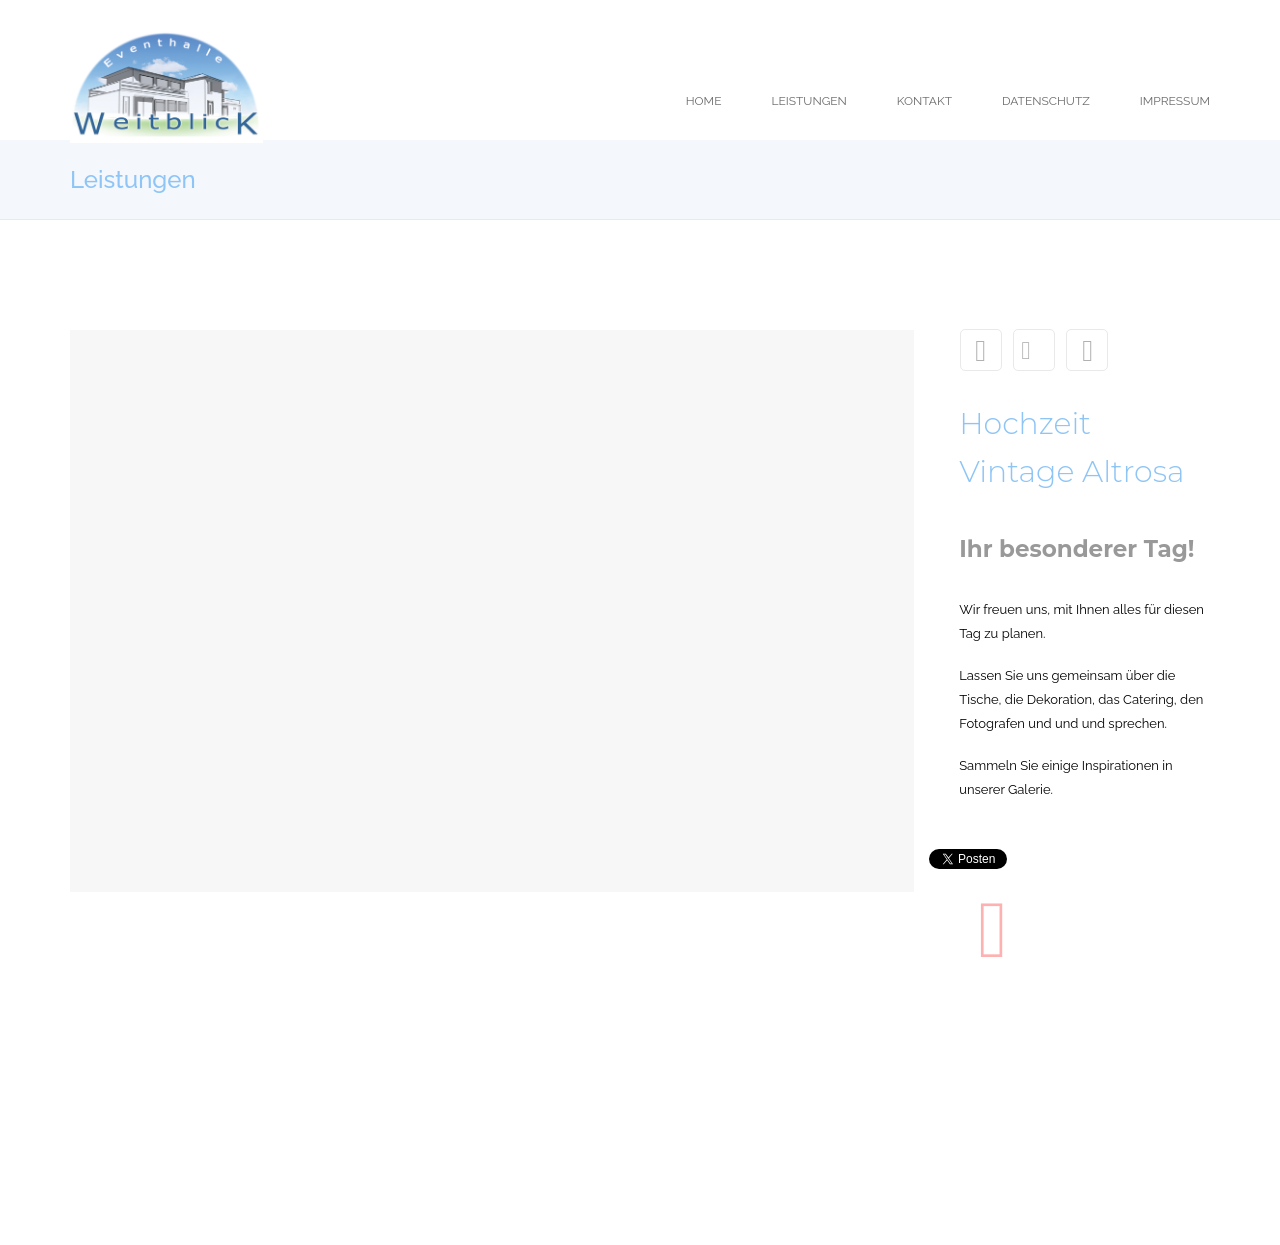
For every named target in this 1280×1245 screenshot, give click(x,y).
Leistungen (1034, 350)
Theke (981, 350)
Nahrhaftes (1087, 350)
